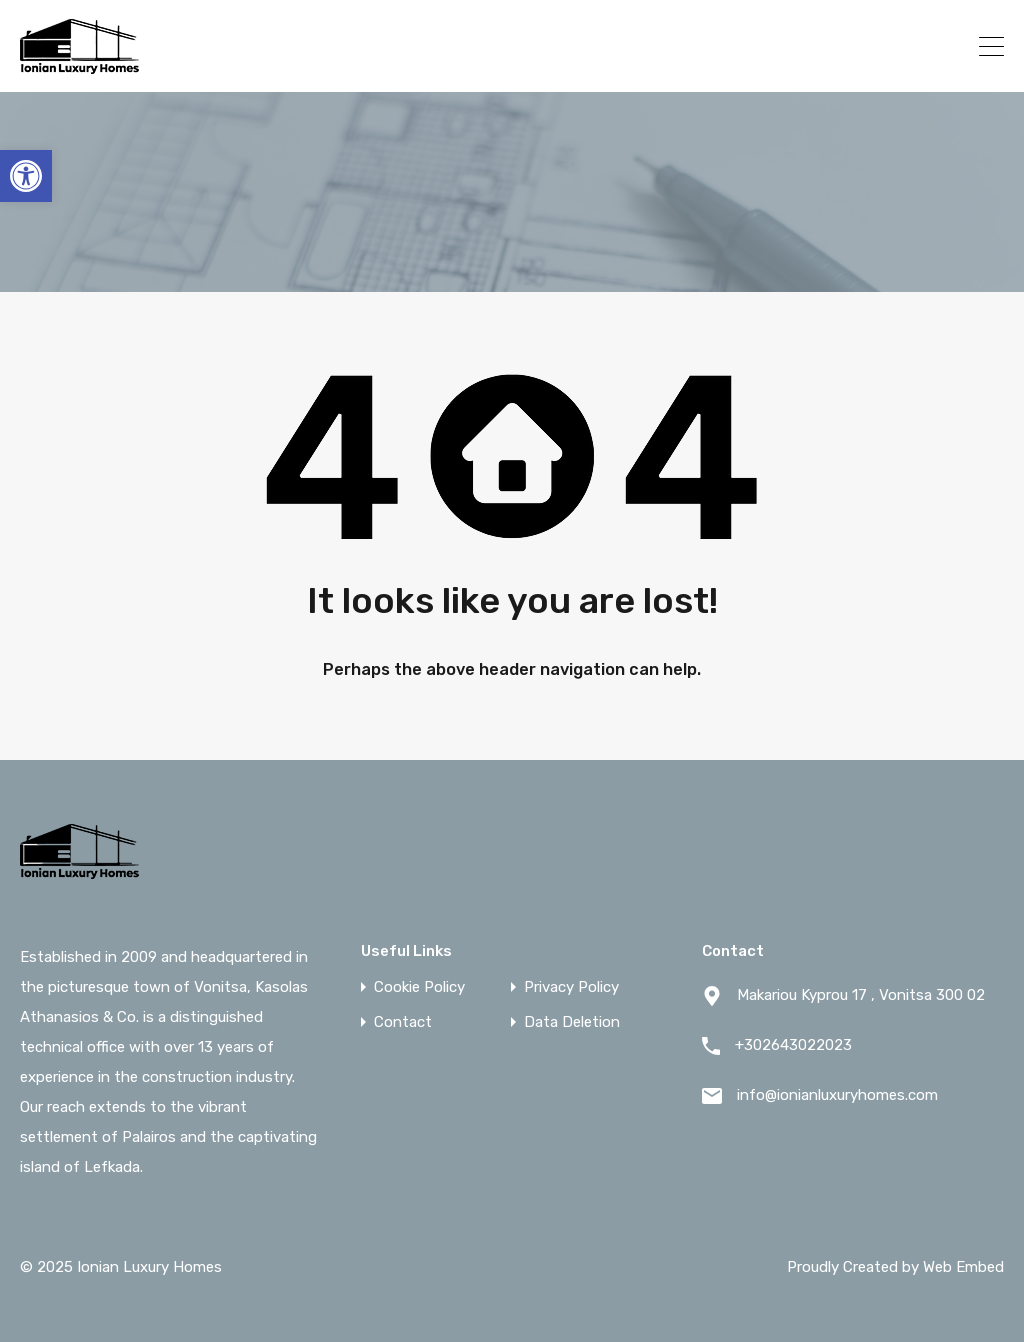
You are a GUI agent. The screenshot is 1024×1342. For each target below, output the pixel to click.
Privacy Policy (571, 987)
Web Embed (963, 1267)
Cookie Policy (419, 987)
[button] (26, 176)
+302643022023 (879, 45)
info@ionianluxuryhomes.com (837, 1095)
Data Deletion (572, 1022)
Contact (403, 1022)
